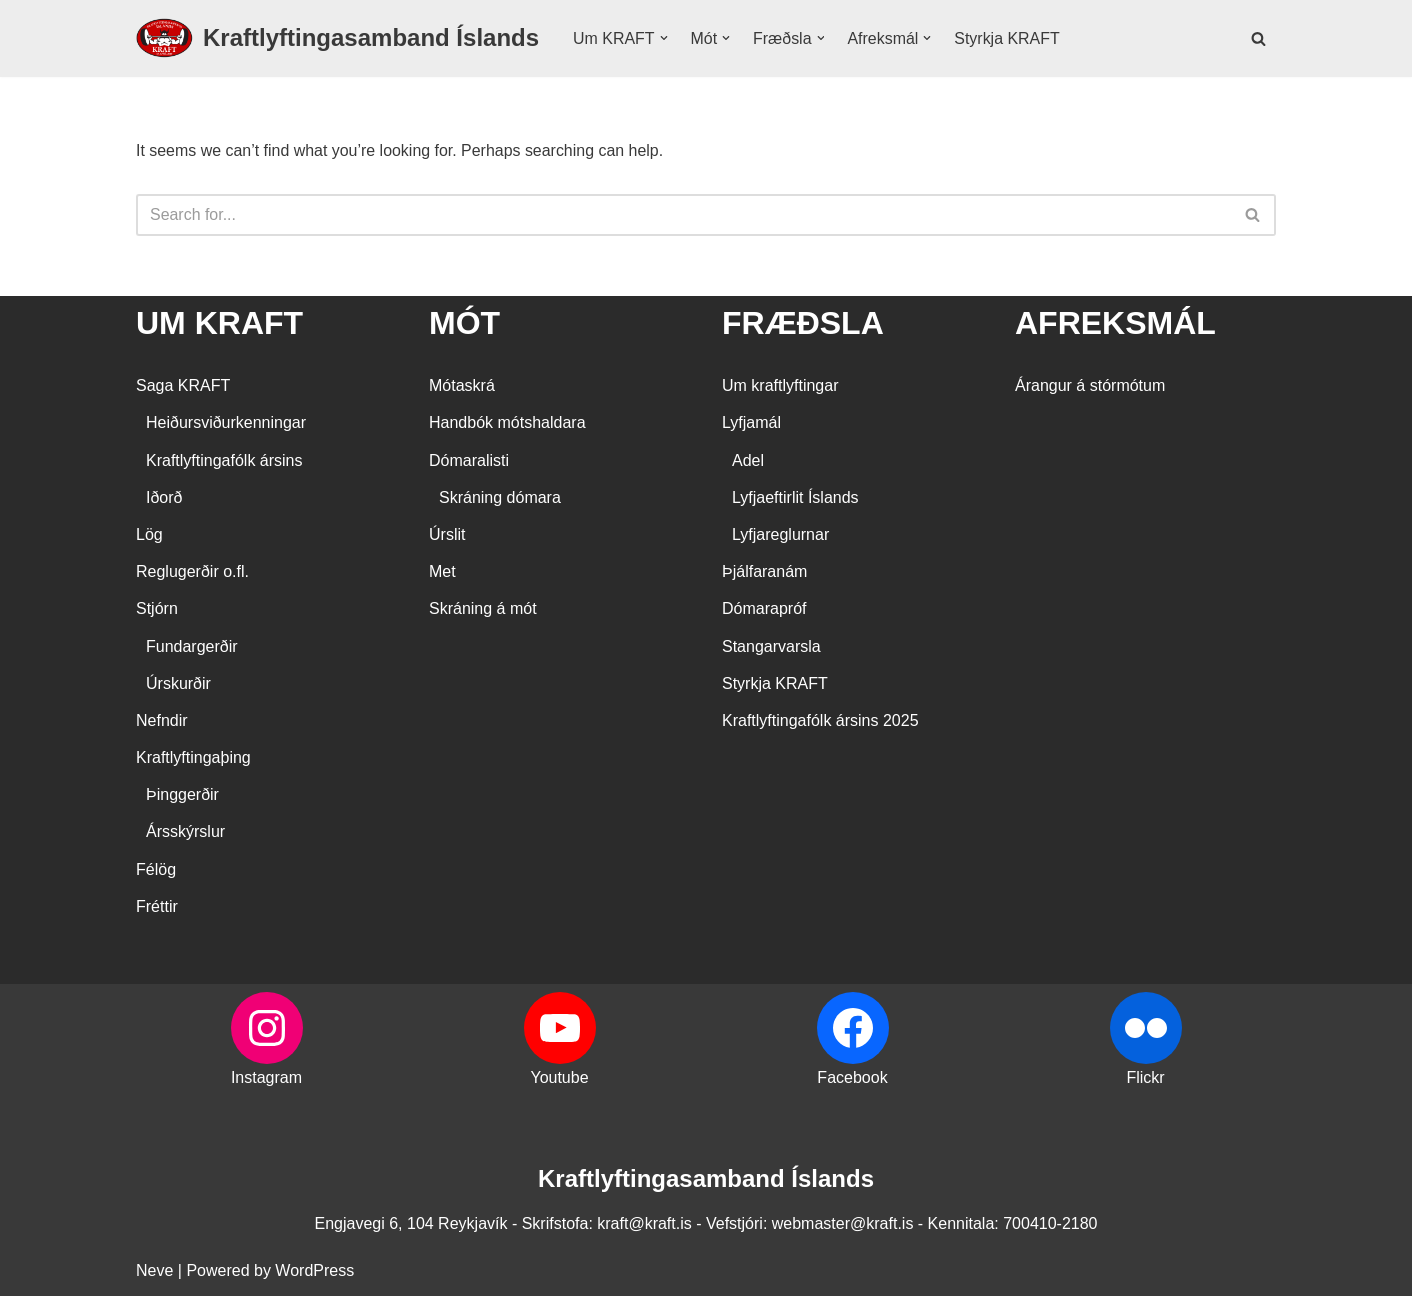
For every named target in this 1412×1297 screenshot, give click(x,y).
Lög (149, 535)
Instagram (266, 1078)
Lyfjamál (751, 423)
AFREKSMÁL (1115, 323)
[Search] (1258, 38)
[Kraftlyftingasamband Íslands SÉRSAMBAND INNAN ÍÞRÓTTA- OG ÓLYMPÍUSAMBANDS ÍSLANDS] (337, 38)
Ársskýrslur (185, 832)
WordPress (314, 1271)
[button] (664, 38)
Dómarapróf (764, 609)
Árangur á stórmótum (1090, 386)
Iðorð (164, 497)
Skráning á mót (483, 609)
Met (442, 572)
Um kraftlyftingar (780, 386)
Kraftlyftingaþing (193, 758)
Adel (748, 460)
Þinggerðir (182, 795)
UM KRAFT (219, 323)
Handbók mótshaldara (507, 423)
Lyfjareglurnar (780, 535)
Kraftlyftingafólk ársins (224, 460)
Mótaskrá (462, 386)
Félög (156, 869)
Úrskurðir (178, 683)
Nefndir (162, 721)
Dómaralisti (469, 460)
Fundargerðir (192, 646)
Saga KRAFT (183, 386)
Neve (154, 1271)
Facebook (852, 1078)
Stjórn (157, 609)
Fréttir (157, 906)
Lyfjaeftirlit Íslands (795, 497)
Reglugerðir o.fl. (192, 572)
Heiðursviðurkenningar (226, 423)
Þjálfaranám (764, 572)
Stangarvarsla (771, 646)
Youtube (559, 1078)
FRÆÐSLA (803, 323)
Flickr (1145, 1078)
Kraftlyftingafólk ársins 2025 (820, 721)
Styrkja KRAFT (1008, 38)
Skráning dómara (500, 497)
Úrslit (447, 535)
